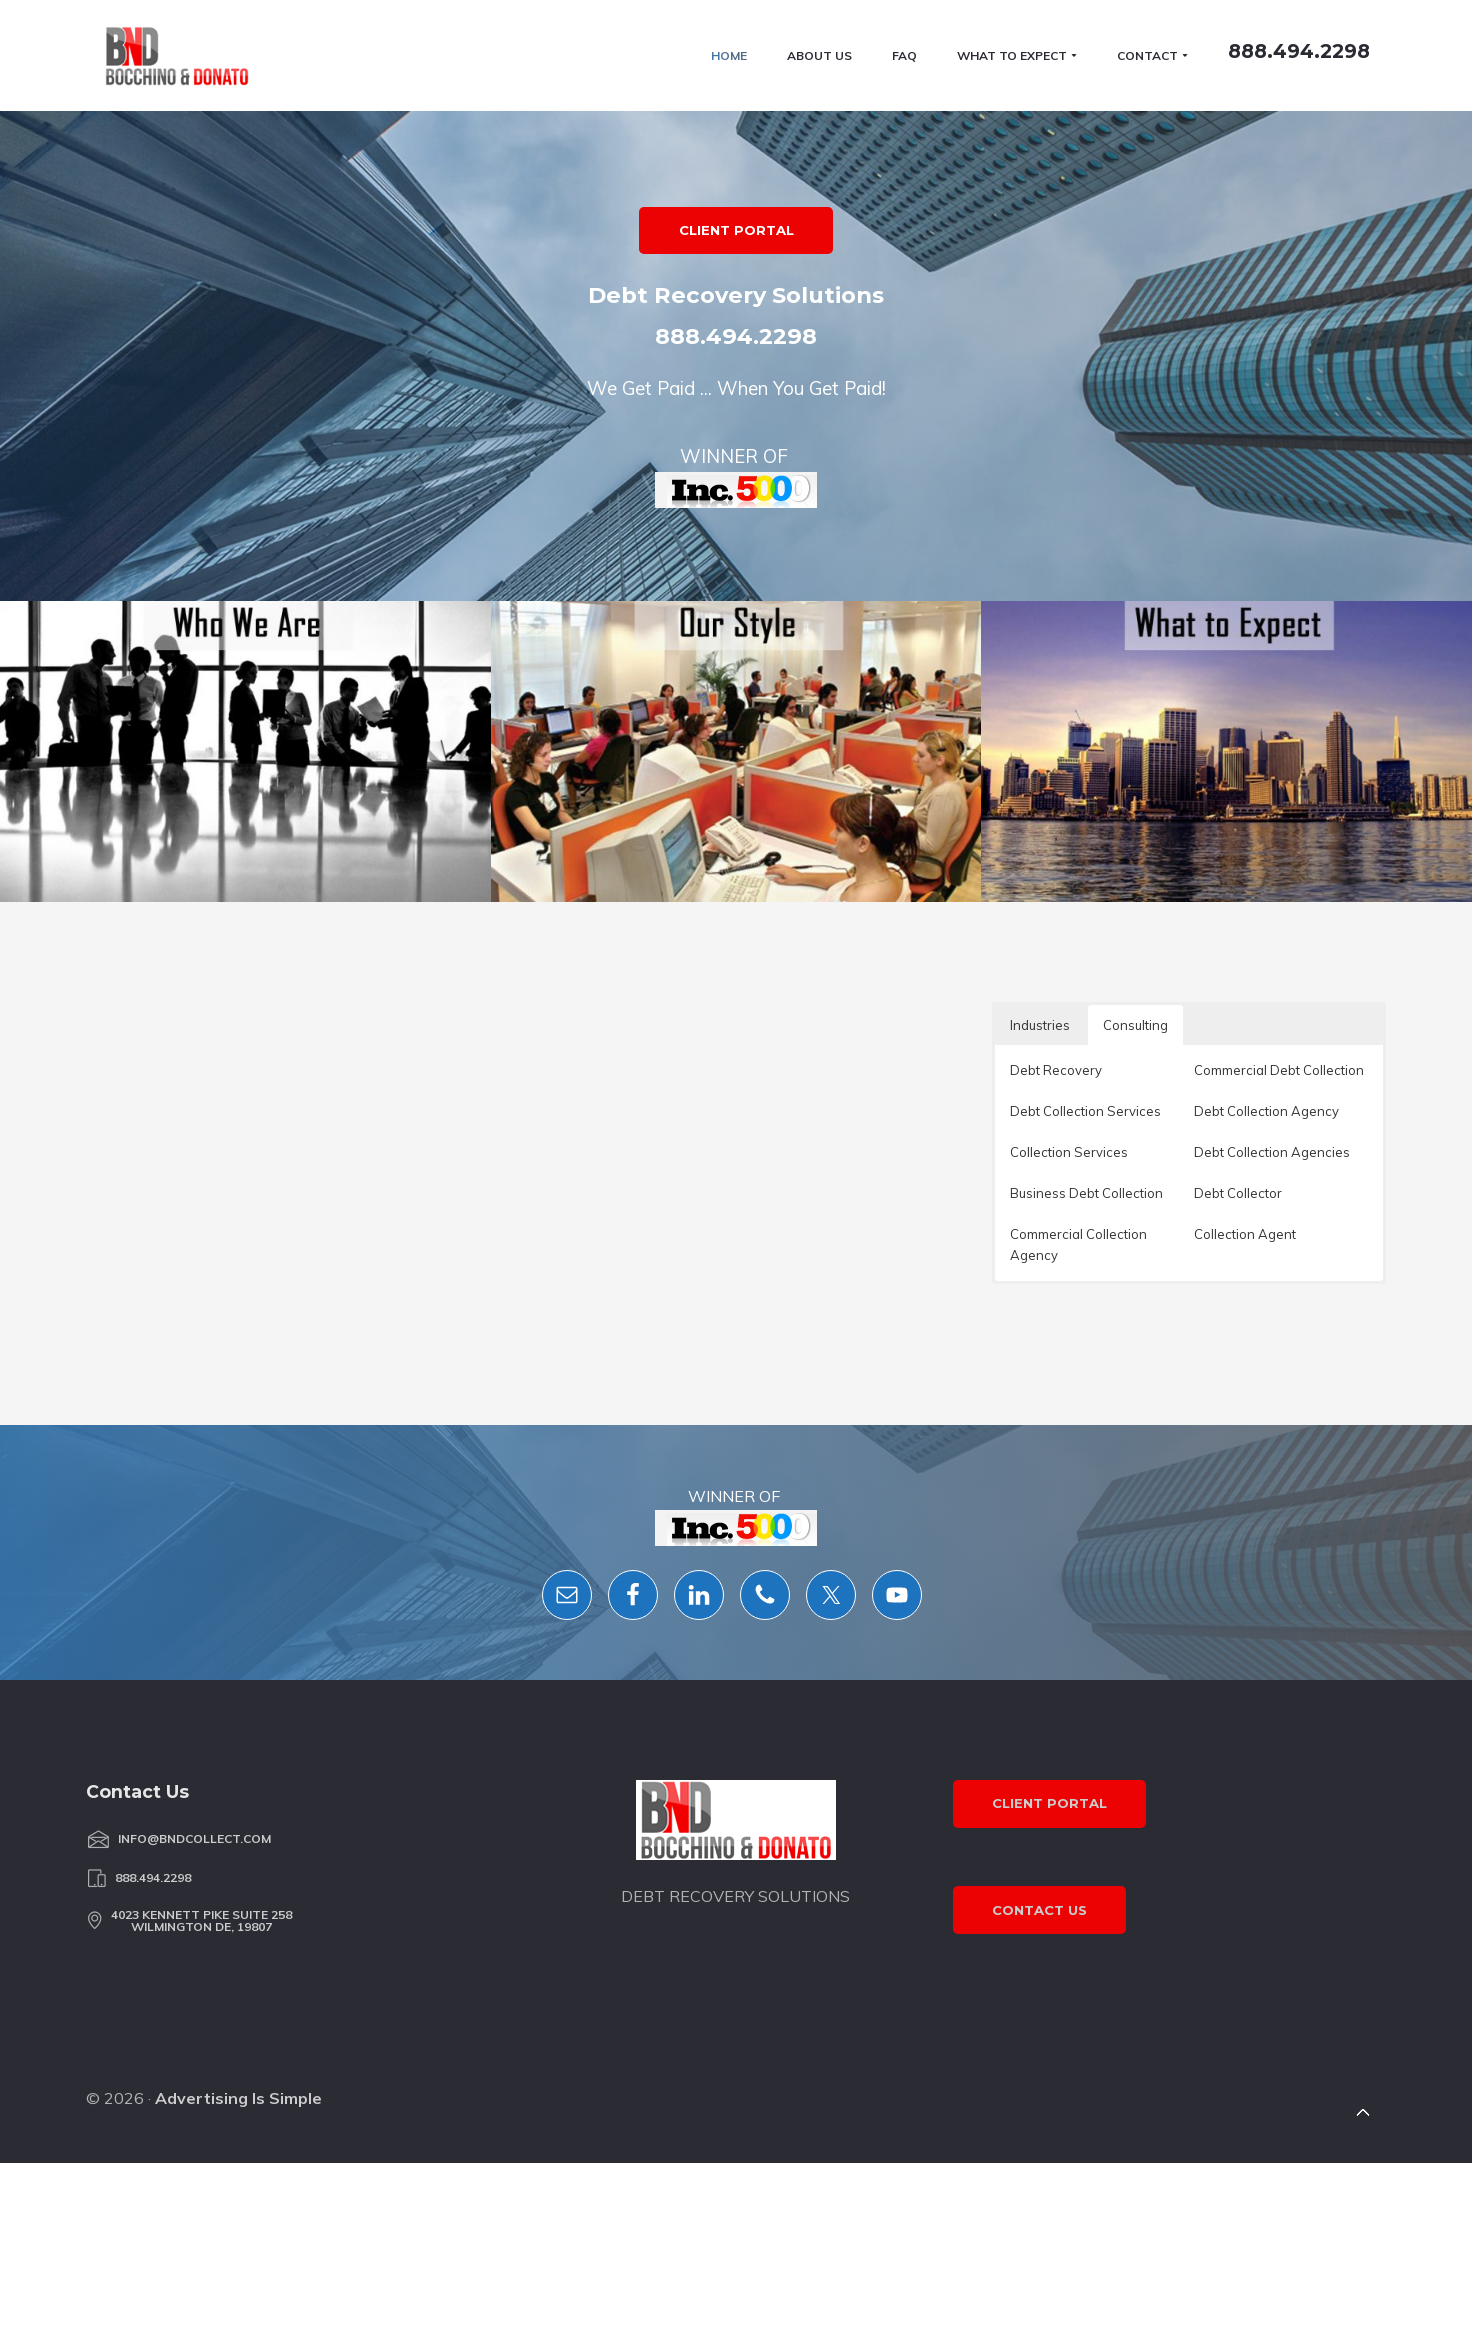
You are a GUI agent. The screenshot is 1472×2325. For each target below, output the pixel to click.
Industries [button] (1040, 1595)
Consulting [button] (1135, 1595)
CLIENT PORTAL (736, 518)
